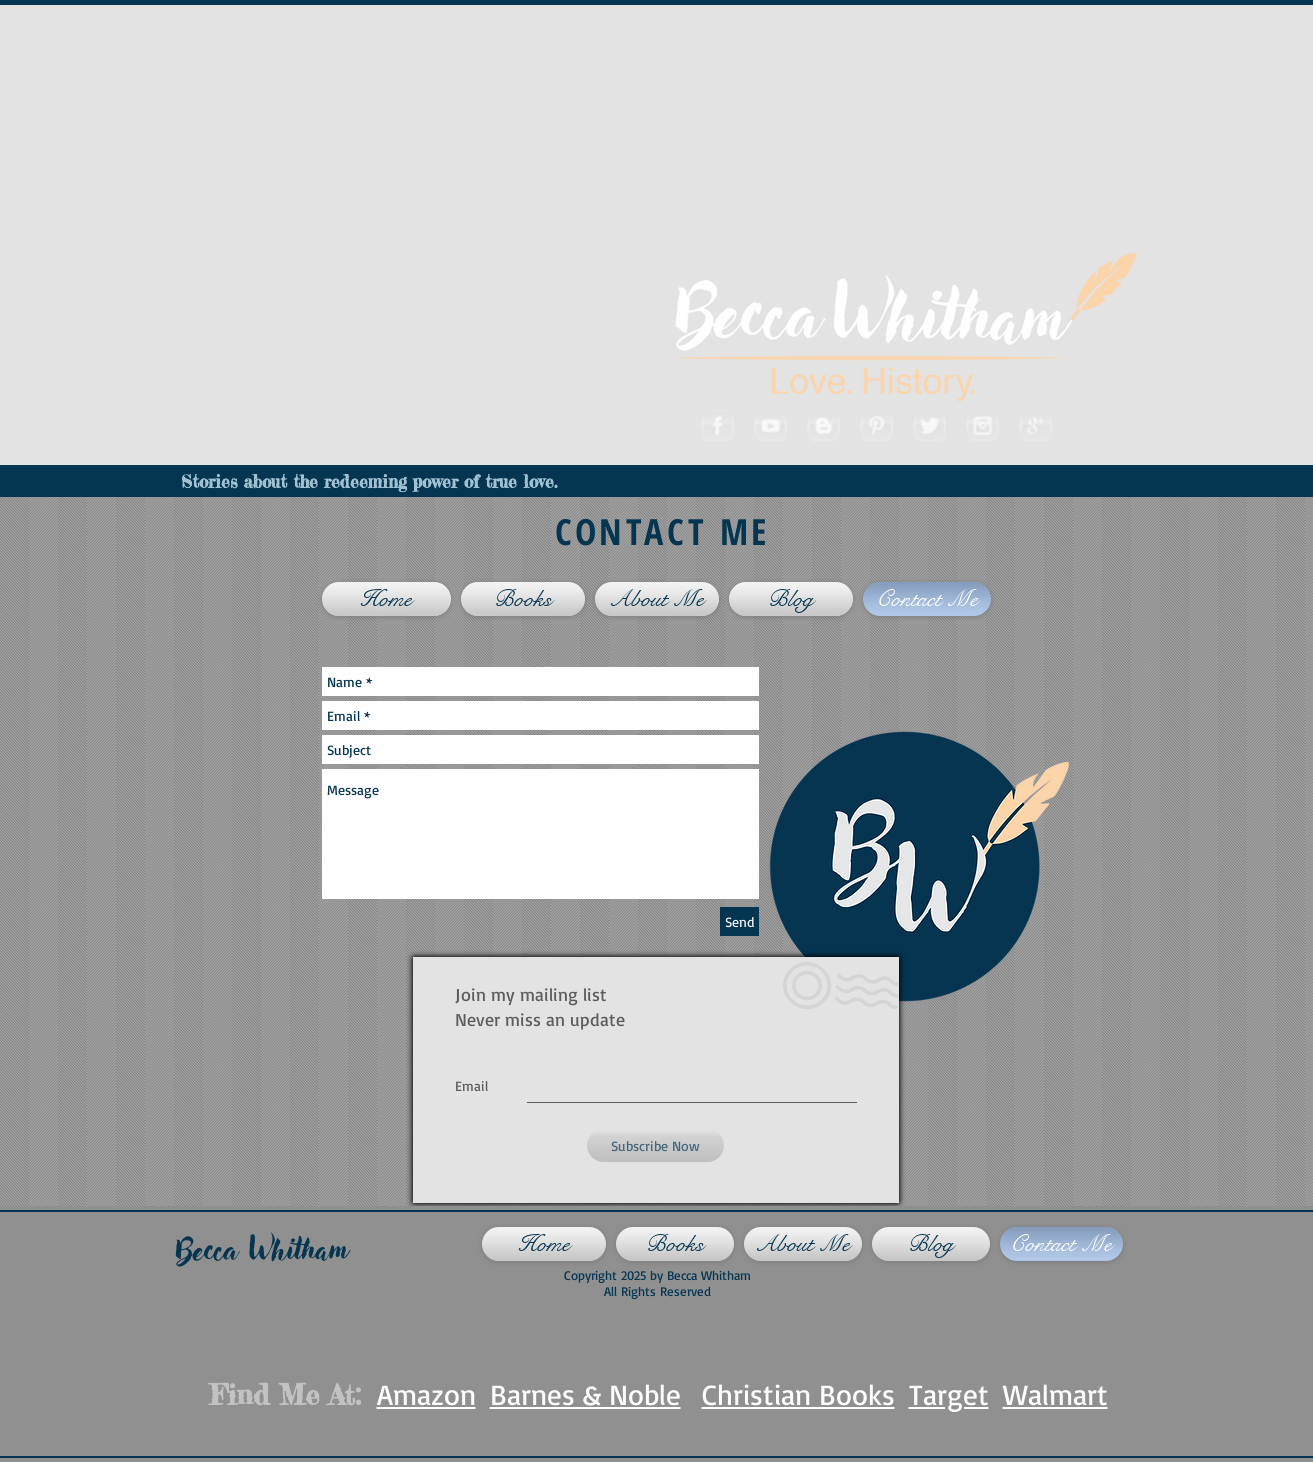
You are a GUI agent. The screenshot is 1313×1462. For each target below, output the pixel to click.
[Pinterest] (875, 424)
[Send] (739, 921)
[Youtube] (769, 424)
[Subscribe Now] (655, 1145)
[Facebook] (716, 424)
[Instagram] (981, 424)
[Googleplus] (1034, 424)
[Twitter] (928, 424)
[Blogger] (822, 424)
